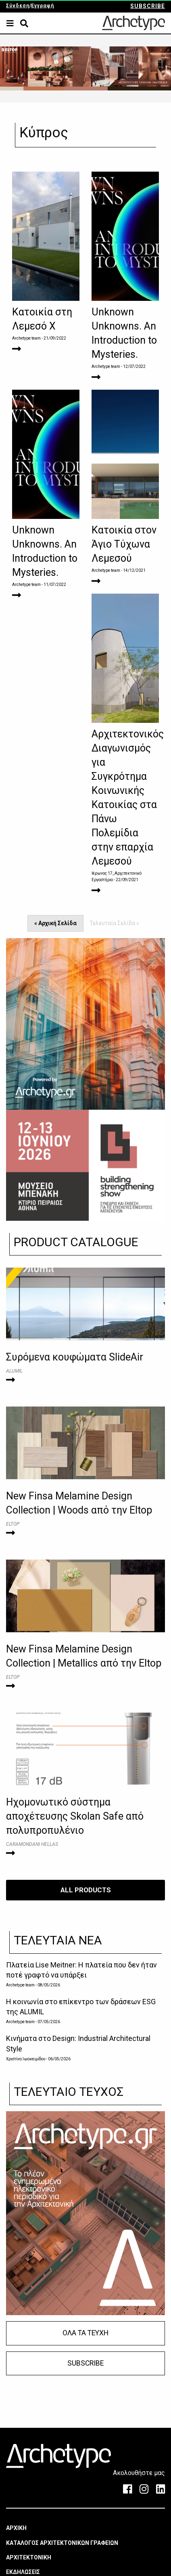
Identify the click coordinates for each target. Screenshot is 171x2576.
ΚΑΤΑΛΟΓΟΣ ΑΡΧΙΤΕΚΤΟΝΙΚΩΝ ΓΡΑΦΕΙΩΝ (62, 2543)
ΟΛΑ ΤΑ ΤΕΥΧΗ (85, 2333)
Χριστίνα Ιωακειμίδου (25, 2059)
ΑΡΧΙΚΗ (16, 2528)
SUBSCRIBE (147, 6)
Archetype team (26, 338)
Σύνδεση (17, 5)
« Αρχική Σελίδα (55, 923)
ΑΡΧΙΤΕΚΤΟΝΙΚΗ (28, 2557)
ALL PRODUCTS (85, 1890)
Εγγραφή (42, 5)
